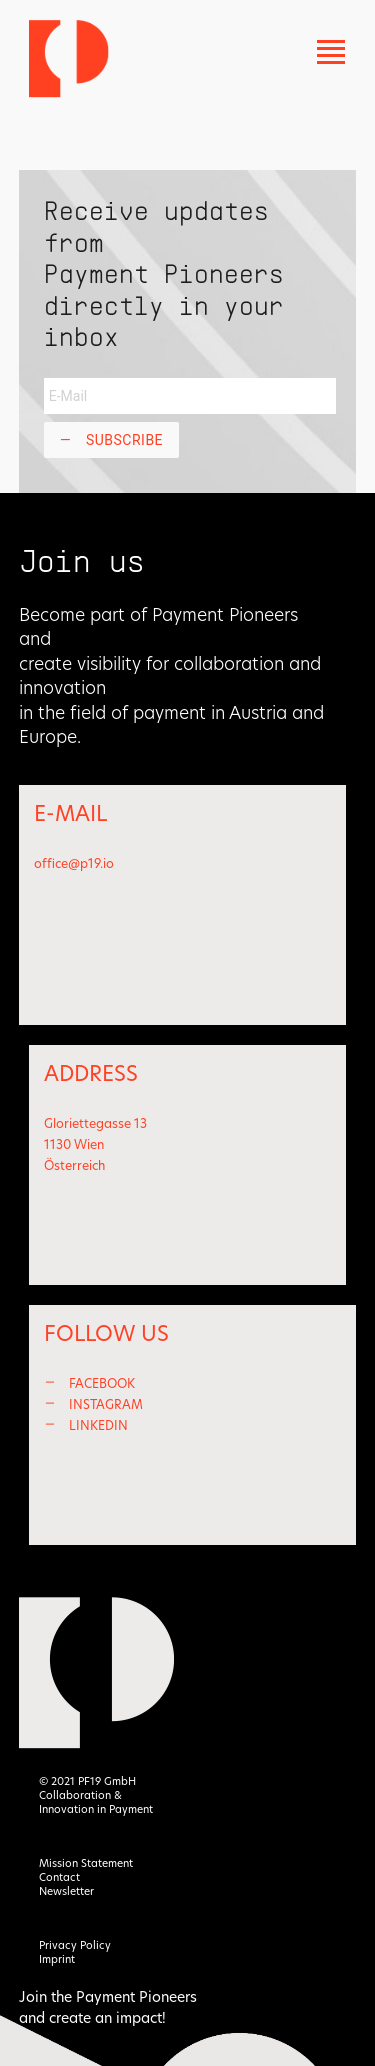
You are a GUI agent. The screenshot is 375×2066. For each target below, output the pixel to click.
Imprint (57, 1959)
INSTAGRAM (106, 1404)
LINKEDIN (98, 1425)
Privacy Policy (75, 1945)
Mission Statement (86, 1863)
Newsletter (66, 1891)
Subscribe (111, 440)
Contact (59, 1877)
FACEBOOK (102, 1383)
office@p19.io (74, 863)
